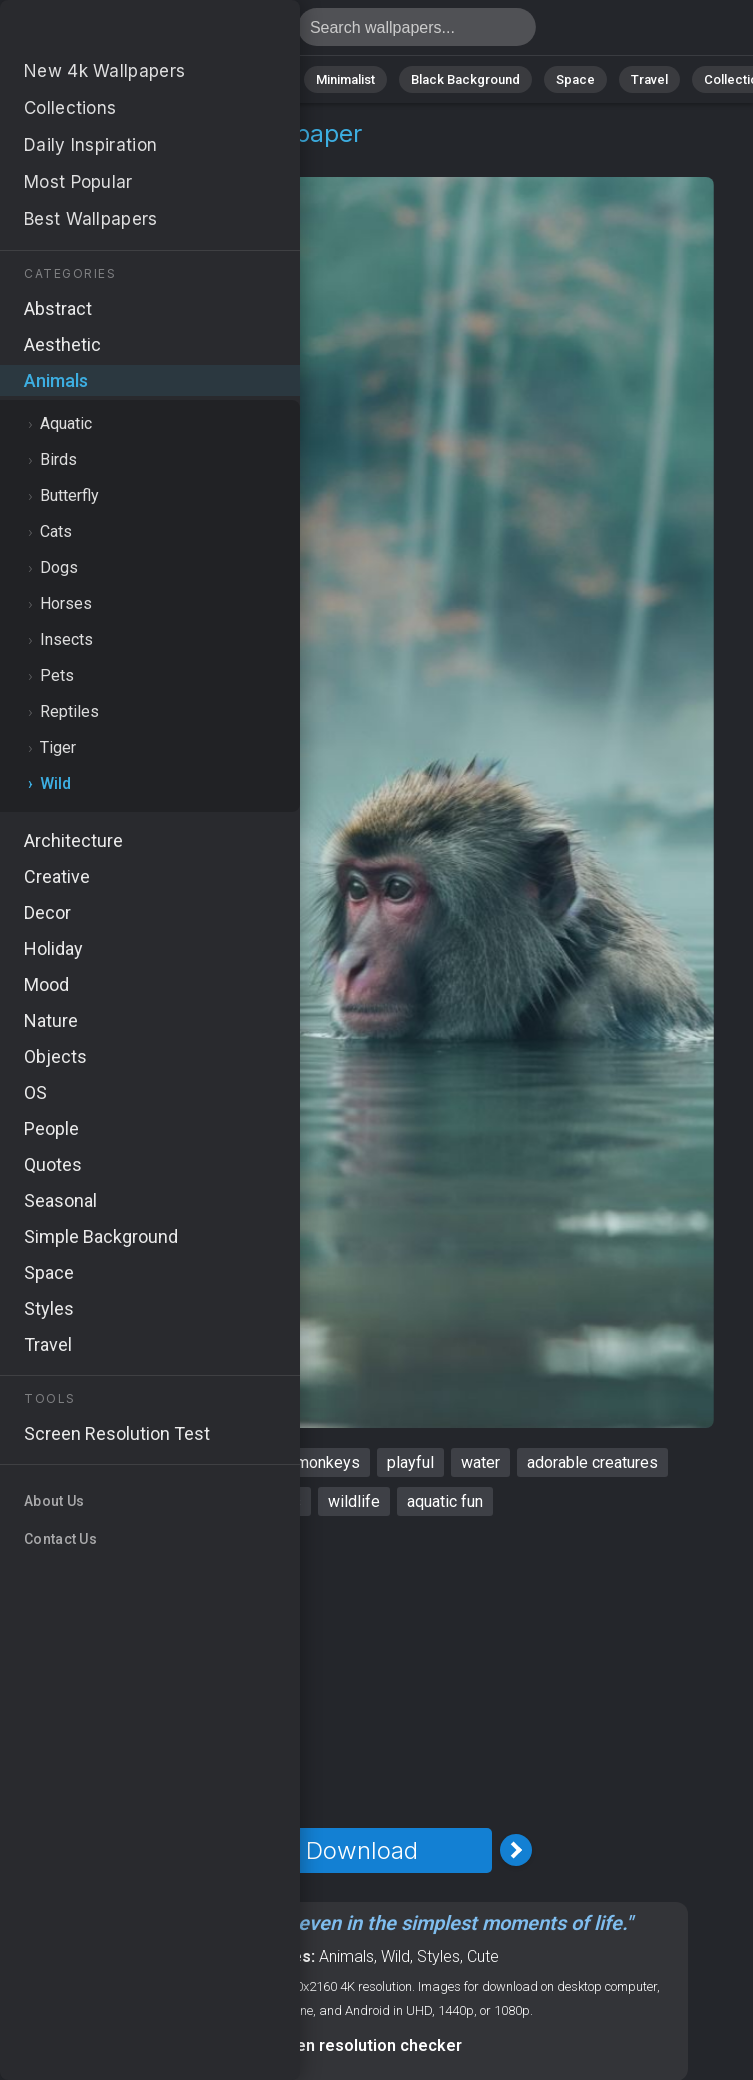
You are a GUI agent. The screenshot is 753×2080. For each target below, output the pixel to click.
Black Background (465, 79)
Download (362, 1850)
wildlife (354, 1501)
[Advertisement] (361, 1672)
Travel (649, 79)
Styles (438, 1956)
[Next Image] (516, 1850)
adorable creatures (592, 1462)
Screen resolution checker (361, 2045)
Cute (483, 1956)
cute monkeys (311, 1462)
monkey (84, 1462)
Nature (89, 79)
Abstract (171, 79)
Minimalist (345, 79)
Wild (150, 157)
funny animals (187, 1462)
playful (410, 1462)
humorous (266, 1501)
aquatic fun (445, 1501)
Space (575, 79)
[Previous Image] (208, 1850)
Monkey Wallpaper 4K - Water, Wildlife (120, 32)
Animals (256, 79)
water (480, 1462)
